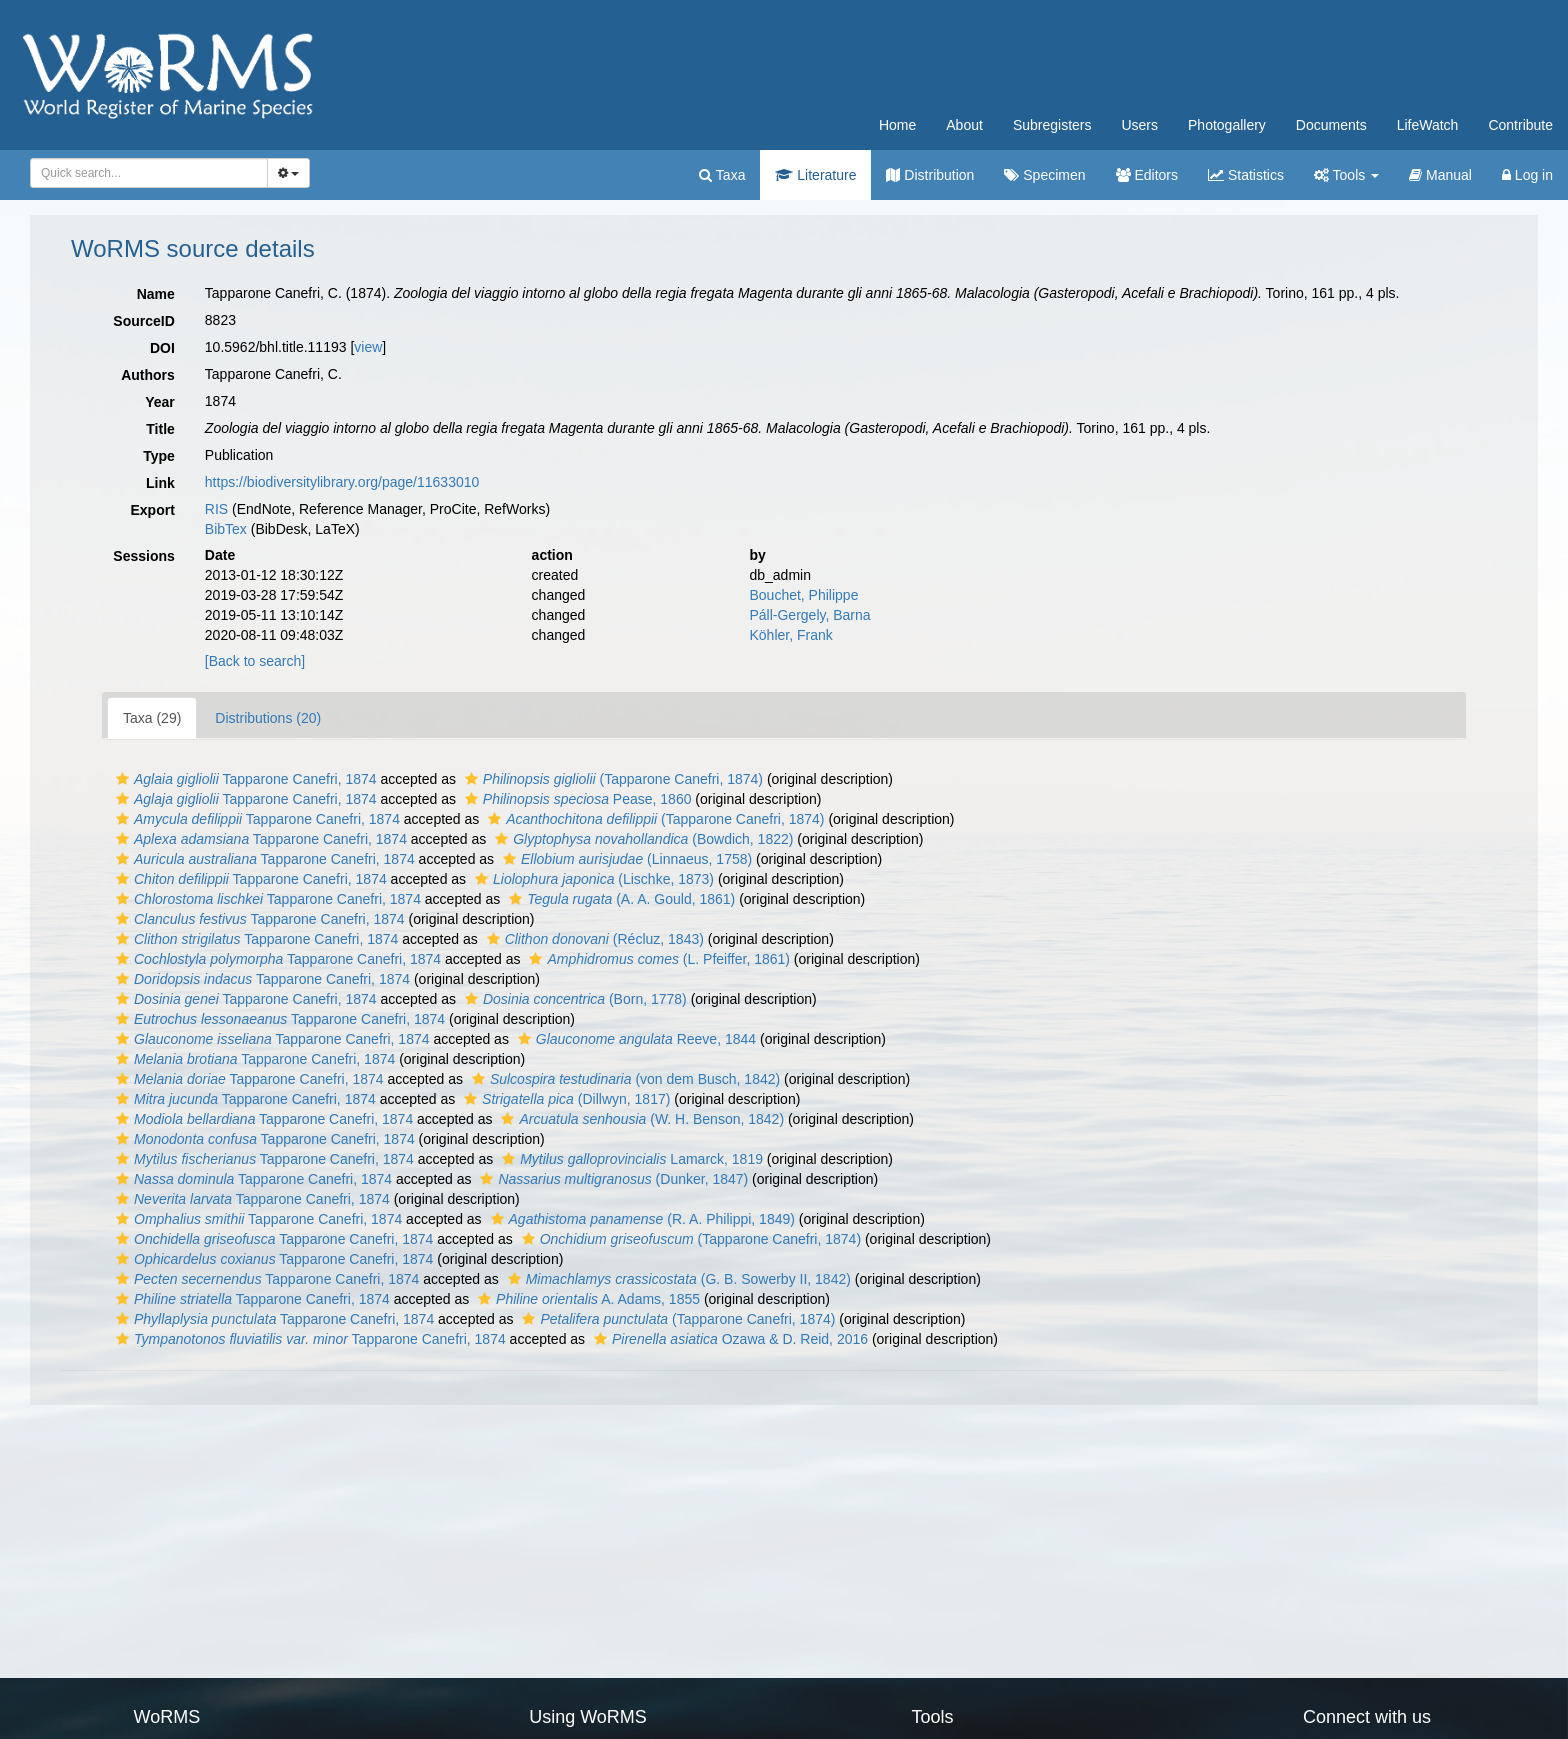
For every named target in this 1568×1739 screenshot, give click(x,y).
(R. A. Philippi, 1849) (640, 1219)
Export (152, 510)
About (964, 125)
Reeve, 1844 (634, 1039)
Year (160, 402)
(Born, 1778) (573, 999)
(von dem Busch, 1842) (623, 1079)
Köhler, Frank (790, 635)
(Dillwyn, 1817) (564, 1099)
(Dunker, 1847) (611, 1179)
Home (897, 125)
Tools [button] (1346, 175)
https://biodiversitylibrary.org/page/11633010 (342, 482)
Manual (1440, 175)
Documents (1331, 125)
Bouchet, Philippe (803, 595)
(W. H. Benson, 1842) (640, 1119)
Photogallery (1227, 125)
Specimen (1044, 175)
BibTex (226, 529)
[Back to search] (255, 661)
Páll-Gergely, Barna (809, 615)
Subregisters (1052, 125)
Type (159, 456)
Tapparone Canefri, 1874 (244, 779)
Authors (148, 375)
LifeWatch (1428, 125)
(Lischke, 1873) (592, 879)
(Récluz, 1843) (593, 939)
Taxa (722, 175)
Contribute (1520, 125)
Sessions (143, 556)
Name (156, 294)
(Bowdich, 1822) (641, 839)
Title (160, 429)
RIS (216, 509)
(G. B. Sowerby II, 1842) (677, 1279)
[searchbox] (145, 173)
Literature (815, 175)
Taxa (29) (152, 718)
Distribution (930, 175)
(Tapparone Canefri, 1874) (611, 779)
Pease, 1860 (576, 799)
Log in (1527, 175)
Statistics (1246, 175)
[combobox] (149, 173)
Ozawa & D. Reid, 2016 (728, 1339)
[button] (122, 779)
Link (160, 483)
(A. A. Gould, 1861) (619, 899)
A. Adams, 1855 (586, 1299)
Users (1139, 125)
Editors (1147, 175)
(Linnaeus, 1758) (625, 859)
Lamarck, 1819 (630, 1159)
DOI (162, 348)
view (368, 347)
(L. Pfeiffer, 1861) (657, 959)
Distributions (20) (268, 718)
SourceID (143, 321)
